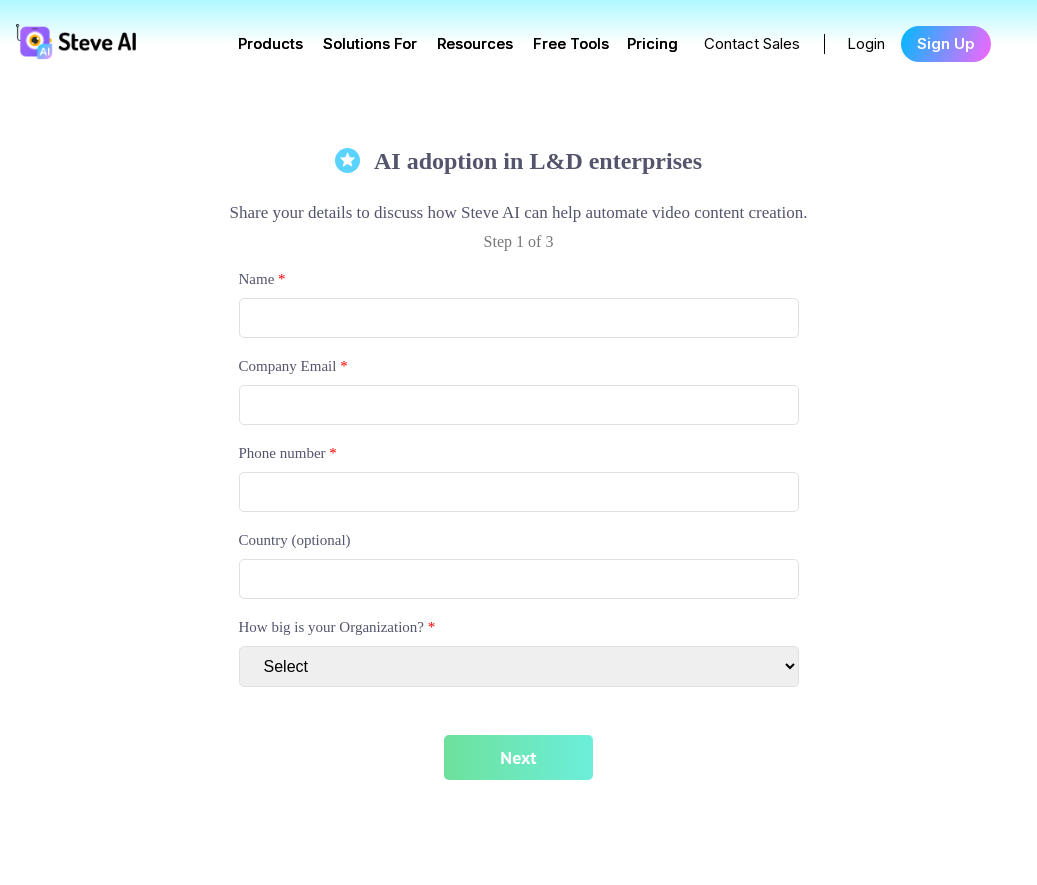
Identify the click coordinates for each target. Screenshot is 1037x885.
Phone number (288, 453)
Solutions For (370, 43)
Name (262, 279)
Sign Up (946, 43)
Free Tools (571, 43)
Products (270, 43)
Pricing (652, 43)
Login (866, 43)
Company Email (293, 366)
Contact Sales (752, 43)
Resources (475, 43)
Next (518, 757)
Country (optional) (295, 540)
